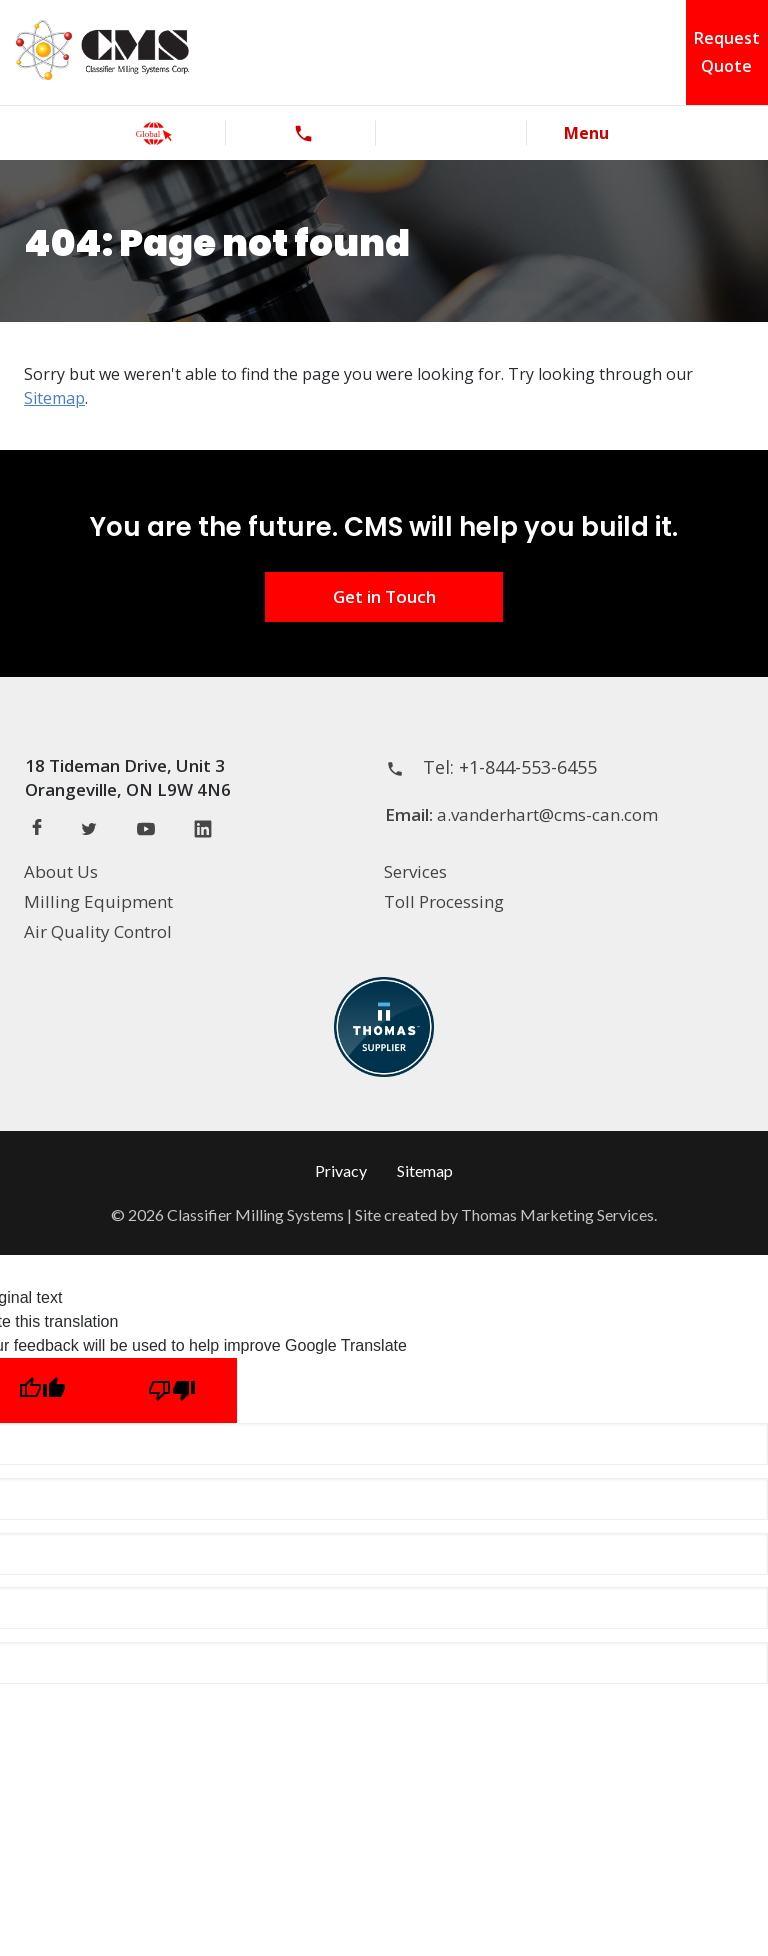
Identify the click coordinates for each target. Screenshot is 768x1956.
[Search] (453, 133)
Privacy (341, 1170)
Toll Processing (444, 901)
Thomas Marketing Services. (559, 1214)
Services (415, 871)
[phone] (303, 133)
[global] (154, 133)
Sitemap (54, 398)
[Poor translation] (172, 1390)
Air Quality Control (98, 931)
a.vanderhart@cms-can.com (547, 814)
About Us (61, 871)
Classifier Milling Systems (255, 1214)
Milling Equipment (98, 901)
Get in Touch (384, 596)
